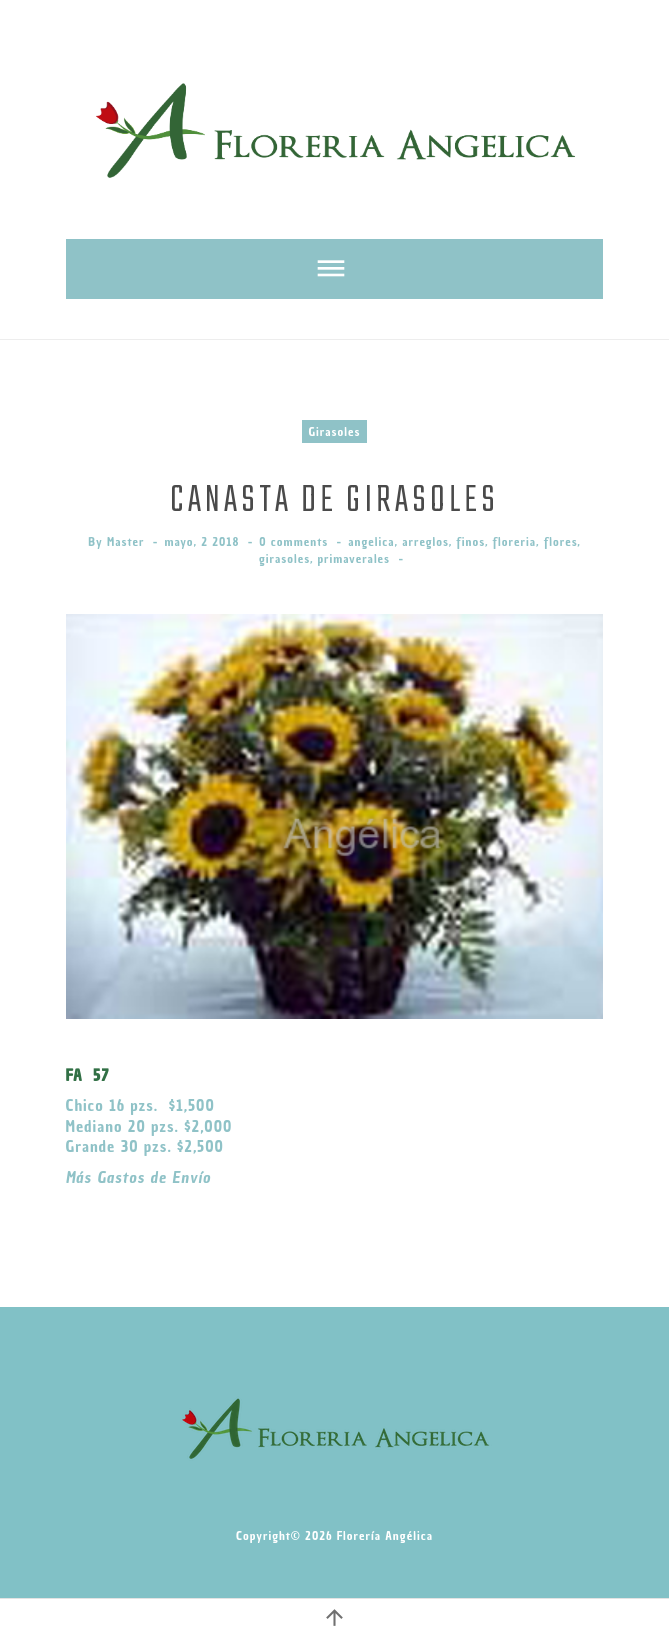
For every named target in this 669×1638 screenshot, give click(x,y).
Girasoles (334, 431)
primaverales (354, 558)
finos (470, 541)
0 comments (293, 541)
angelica (371, 541)
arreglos (425, 541)
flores (561, 541)
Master (126, 541)
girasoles (284, 558)
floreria (514, 541)
